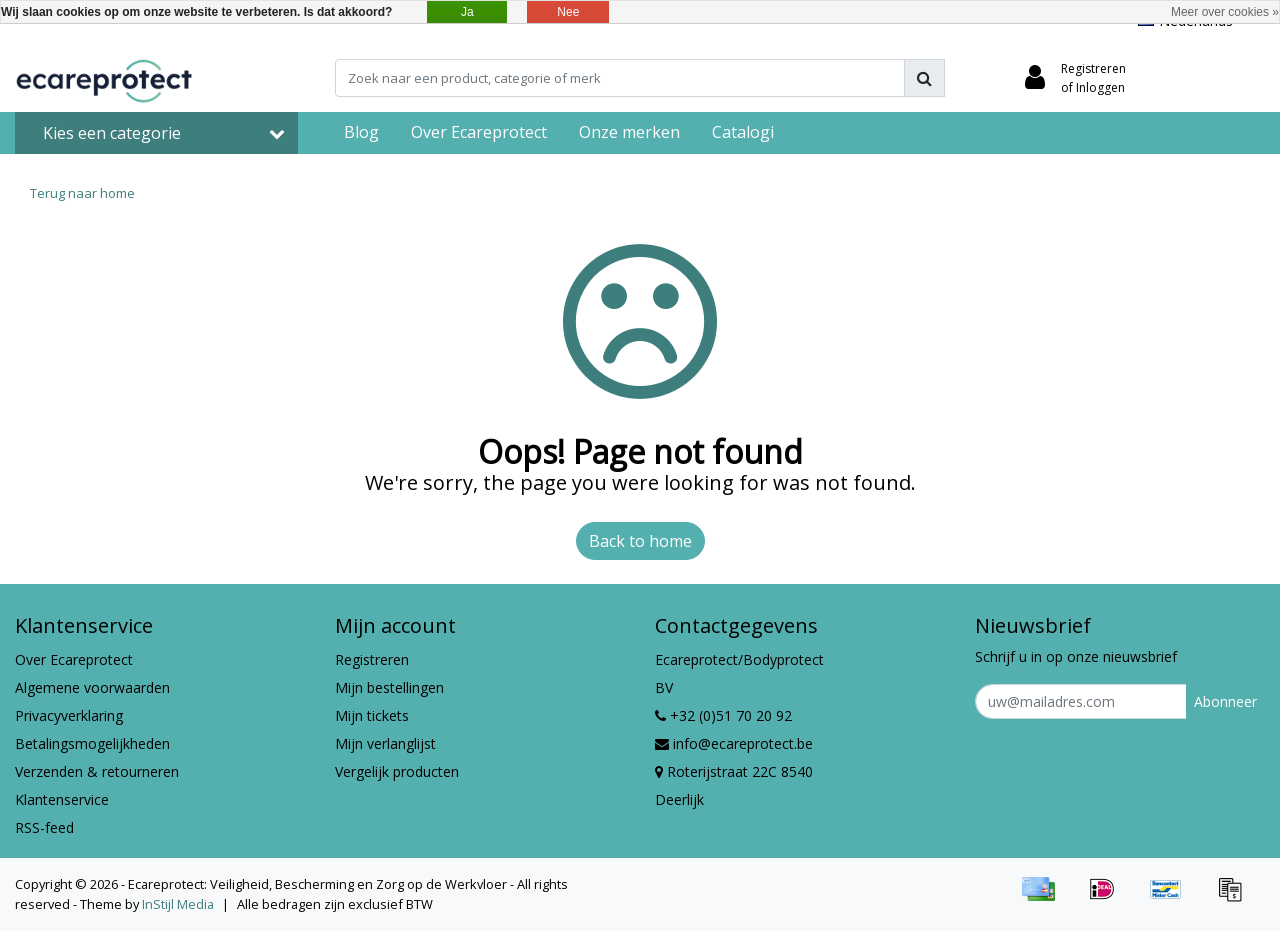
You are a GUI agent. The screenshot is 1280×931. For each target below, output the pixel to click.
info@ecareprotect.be (734, 743)
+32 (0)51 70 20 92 (723, 715)
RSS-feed (44, 827)
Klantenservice (62, 799)
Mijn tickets (372, 715)
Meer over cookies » (1225, 12)
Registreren (372, 659)
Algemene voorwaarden (92, 687)
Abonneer (1225, 701)
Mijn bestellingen (389, 687)
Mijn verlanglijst (385, 743)
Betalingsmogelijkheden (92, 743)
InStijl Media (178, 904)
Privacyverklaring (69, 715)
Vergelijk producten (397, 771)
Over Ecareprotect (74, 659)
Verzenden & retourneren (97, 771)
